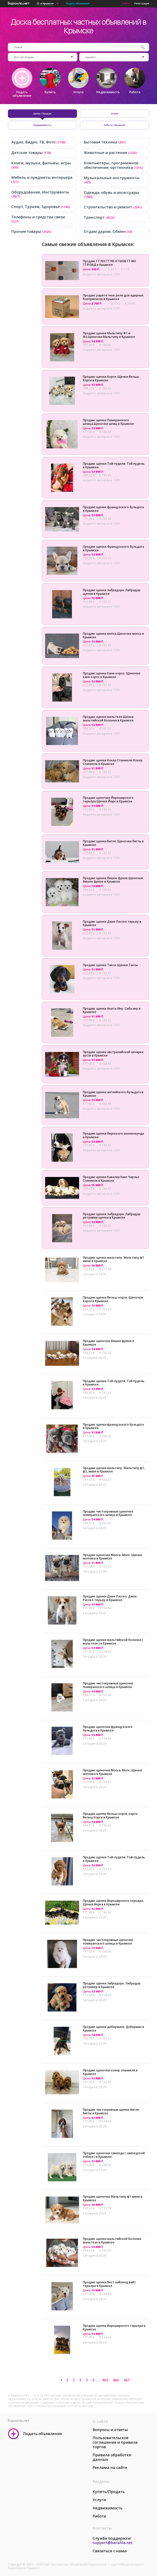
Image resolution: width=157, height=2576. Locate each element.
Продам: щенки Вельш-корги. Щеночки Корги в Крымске (113, 1299)
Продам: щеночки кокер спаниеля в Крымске (110, 2072)
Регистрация (141, 3)
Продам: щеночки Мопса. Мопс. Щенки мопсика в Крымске (112, 1557)
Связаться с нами (110, 2550)
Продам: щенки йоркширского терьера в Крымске (114, 2327)
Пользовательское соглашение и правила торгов (115, 2442)
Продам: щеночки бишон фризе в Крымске (108, 1343)
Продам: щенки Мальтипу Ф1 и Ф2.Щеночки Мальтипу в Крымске (109, 335)
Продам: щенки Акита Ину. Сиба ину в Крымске (112, 1010)
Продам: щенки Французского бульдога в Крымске (113, 548)
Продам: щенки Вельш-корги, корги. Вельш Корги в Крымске (110, 1815)
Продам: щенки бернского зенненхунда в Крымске (113, 1135)
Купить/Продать (109, 2491)
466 (116, 2380)
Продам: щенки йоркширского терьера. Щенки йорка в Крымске (113, 1902)
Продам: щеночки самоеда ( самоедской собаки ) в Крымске (114, 2155)
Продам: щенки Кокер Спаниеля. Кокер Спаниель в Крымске (113, 762)
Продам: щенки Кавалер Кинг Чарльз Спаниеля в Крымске (111, 1179)
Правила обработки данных (112, 2457)
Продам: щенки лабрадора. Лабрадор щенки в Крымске (111, 592)
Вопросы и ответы (110, 2429)
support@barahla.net (113, 2542)
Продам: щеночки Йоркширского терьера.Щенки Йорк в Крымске (108, 799)
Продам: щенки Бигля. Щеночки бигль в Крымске (113, 843)
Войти (126, 3)
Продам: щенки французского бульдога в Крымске (113, 509)
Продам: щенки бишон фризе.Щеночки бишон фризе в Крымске (113, 880)
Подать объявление (78, 3)
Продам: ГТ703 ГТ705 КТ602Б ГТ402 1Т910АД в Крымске (109, 263)
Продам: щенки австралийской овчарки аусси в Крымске (113, 1054)
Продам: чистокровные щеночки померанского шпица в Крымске (108, 1513)
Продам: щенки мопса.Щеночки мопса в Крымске (113, 635)
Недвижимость (42, 125)
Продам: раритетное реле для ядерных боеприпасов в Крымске (113, 297)
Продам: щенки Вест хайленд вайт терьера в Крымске (109, 2284)
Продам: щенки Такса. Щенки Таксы (110, 965)
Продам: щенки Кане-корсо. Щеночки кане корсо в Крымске (111, 675)
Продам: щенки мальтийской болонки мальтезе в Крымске (112, 2240)
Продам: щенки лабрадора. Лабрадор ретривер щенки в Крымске (111, 1216)
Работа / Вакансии (114, 125)
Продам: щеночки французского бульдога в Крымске (108, 1728)
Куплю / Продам (42, 113)
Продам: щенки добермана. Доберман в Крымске (113, 2028)
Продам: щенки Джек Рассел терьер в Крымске (112, 923)
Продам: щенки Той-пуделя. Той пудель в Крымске (114, 465)
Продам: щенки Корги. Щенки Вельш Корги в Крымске (111, 378)
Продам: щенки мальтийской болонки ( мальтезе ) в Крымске (113, 1641)
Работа (99, 2516)
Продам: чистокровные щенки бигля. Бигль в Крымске (111, 2111)
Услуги (114, 113)
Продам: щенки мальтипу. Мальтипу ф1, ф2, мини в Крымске (114, 1470)
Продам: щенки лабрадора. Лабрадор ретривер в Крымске (111, 1985)
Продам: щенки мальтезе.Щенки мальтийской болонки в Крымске (108, 718)
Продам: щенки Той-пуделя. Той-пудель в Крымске (114, 1859)
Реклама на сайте (110, 2467)
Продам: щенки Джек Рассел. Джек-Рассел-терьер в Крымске (110, 1598)
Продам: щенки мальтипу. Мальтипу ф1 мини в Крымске (113, 1259)
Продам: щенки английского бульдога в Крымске (113, 1094)
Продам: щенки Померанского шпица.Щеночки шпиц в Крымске (108, 422)
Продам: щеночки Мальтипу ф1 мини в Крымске (112, 2198)
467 (126, 2380)
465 (105, 2380)
